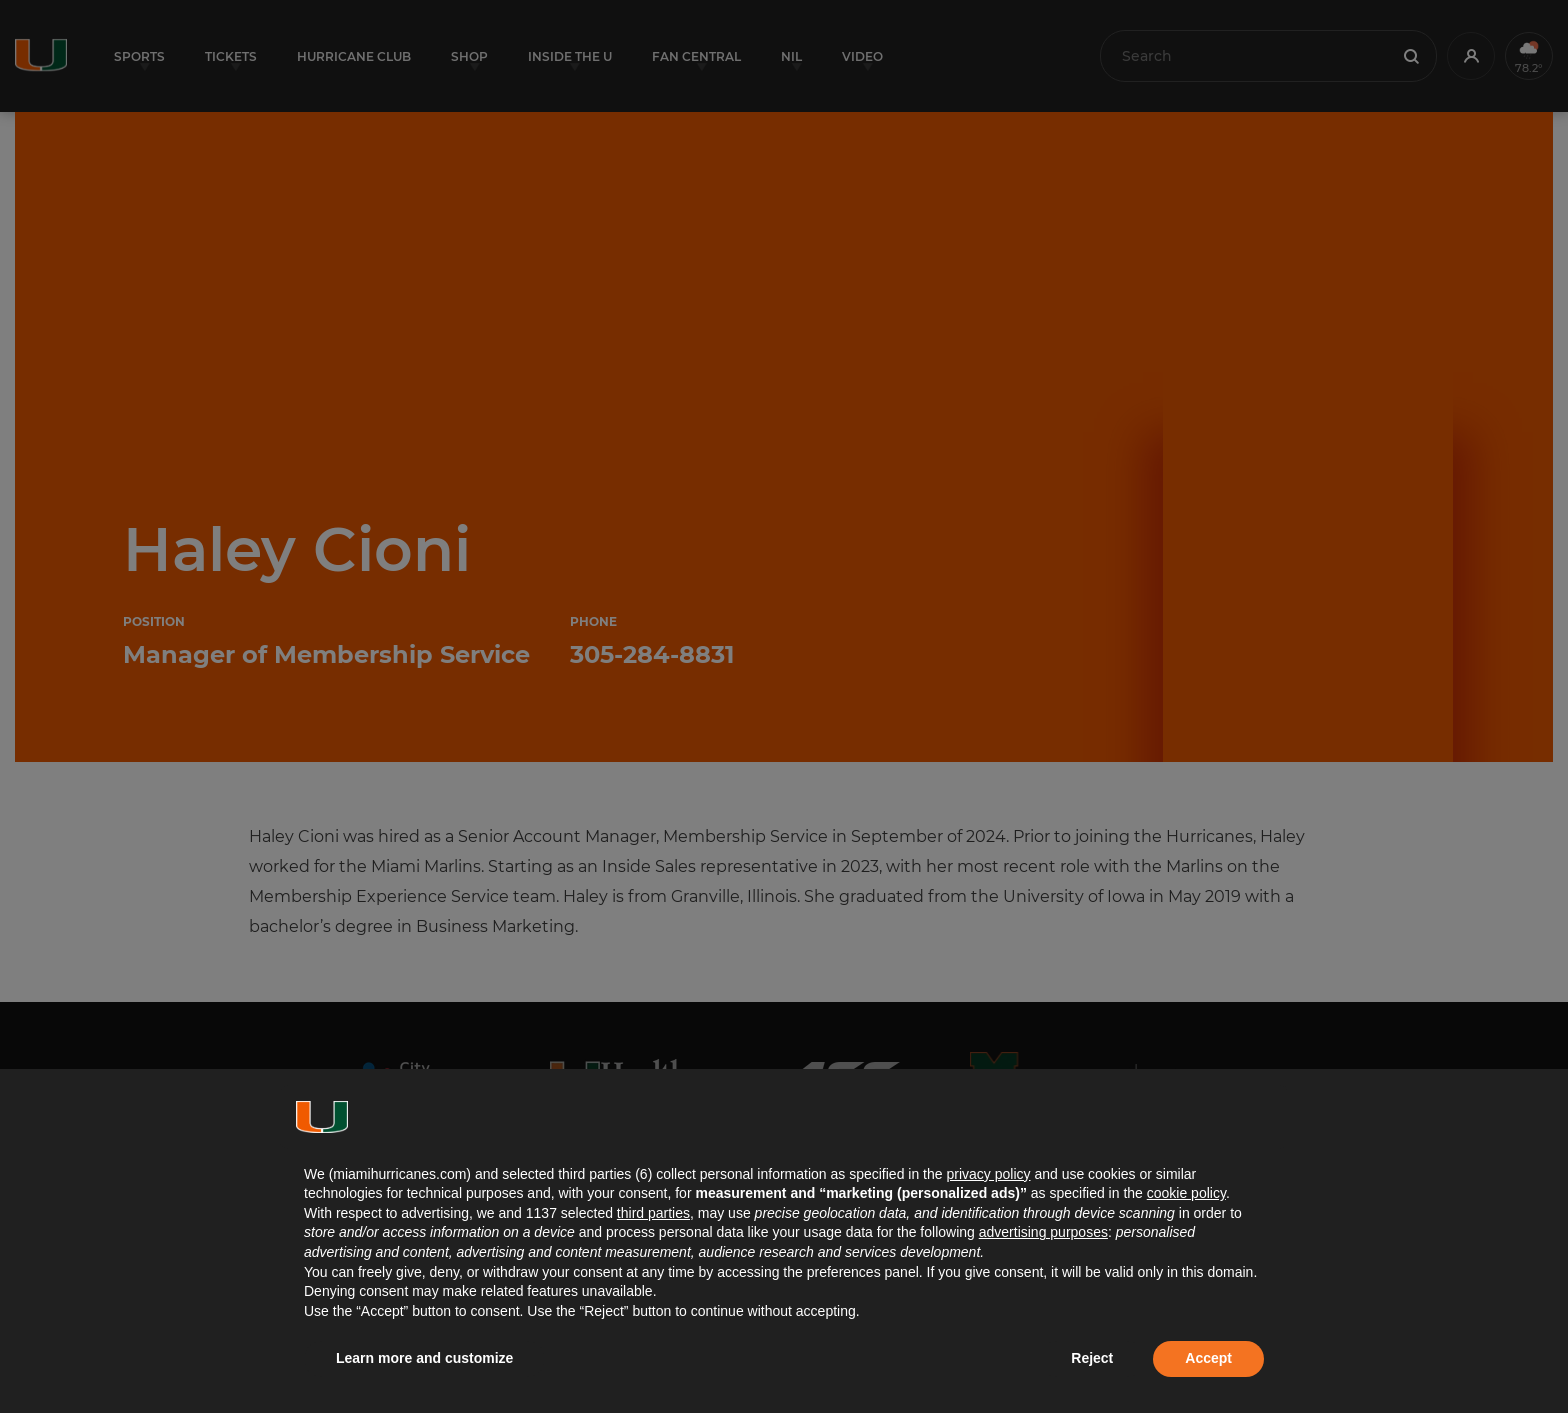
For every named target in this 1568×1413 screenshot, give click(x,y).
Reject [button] (1092, 1358)
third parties (653, 1213)
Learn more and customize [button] (424, 1358)
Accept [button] (1208, 1358)
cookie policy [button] (1186, 1193)
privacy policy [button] (988, 1174)
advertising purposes (1043, 1232)
